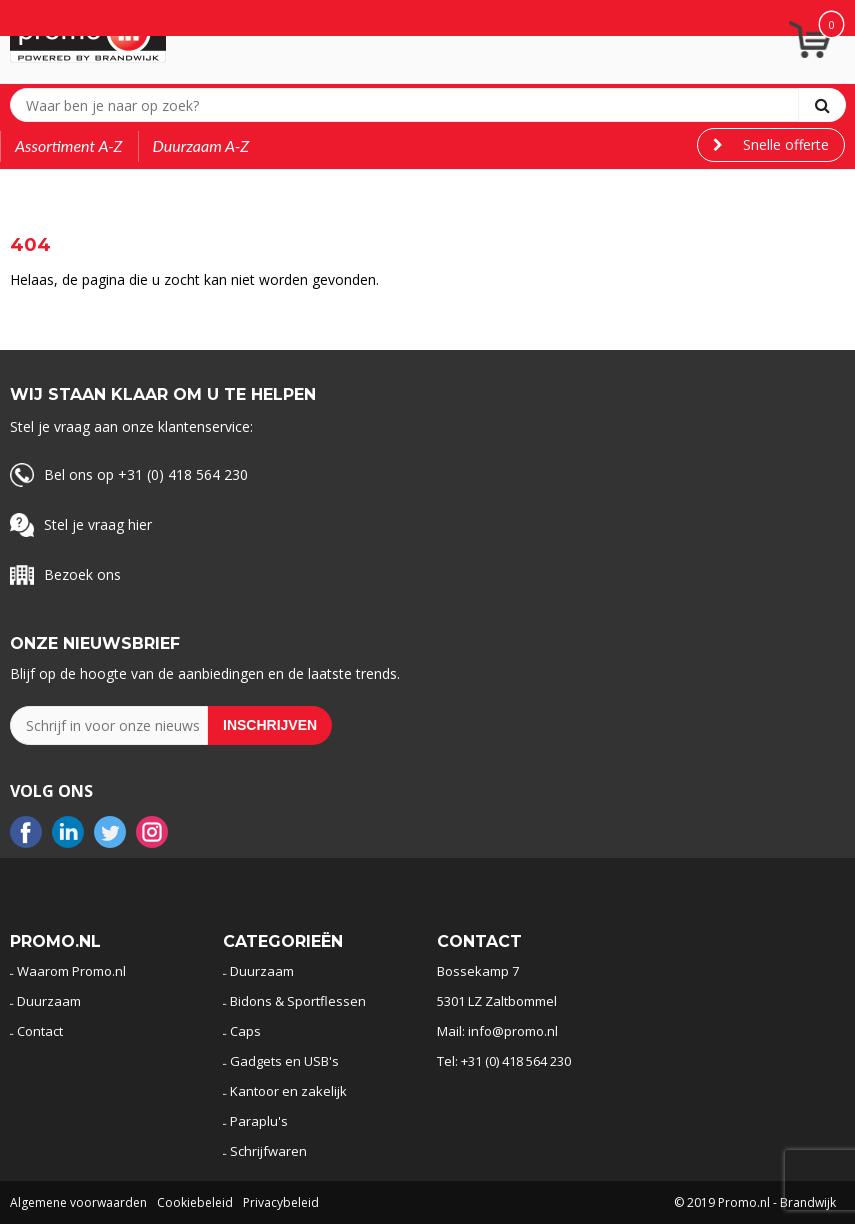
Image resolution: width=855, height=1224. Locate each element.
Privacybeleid (281, 1202)
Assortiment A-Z (69, 145)
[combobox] (409, 105)
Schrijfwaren (268, 1151)
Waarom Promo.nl (71, 971)
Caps (245, 1031)
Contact (40, 1031)
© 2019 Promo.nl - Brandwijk (755, 1202)
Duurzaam (49, 1001)
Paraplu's (259, 1121)
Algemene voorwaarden (78, 1202)
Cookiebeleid (195, 1202)
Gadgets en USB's (284, 1061)
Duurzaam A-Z (201, 145)
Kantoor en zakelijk (288, 1091)
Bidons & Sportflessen (298, 1001)
